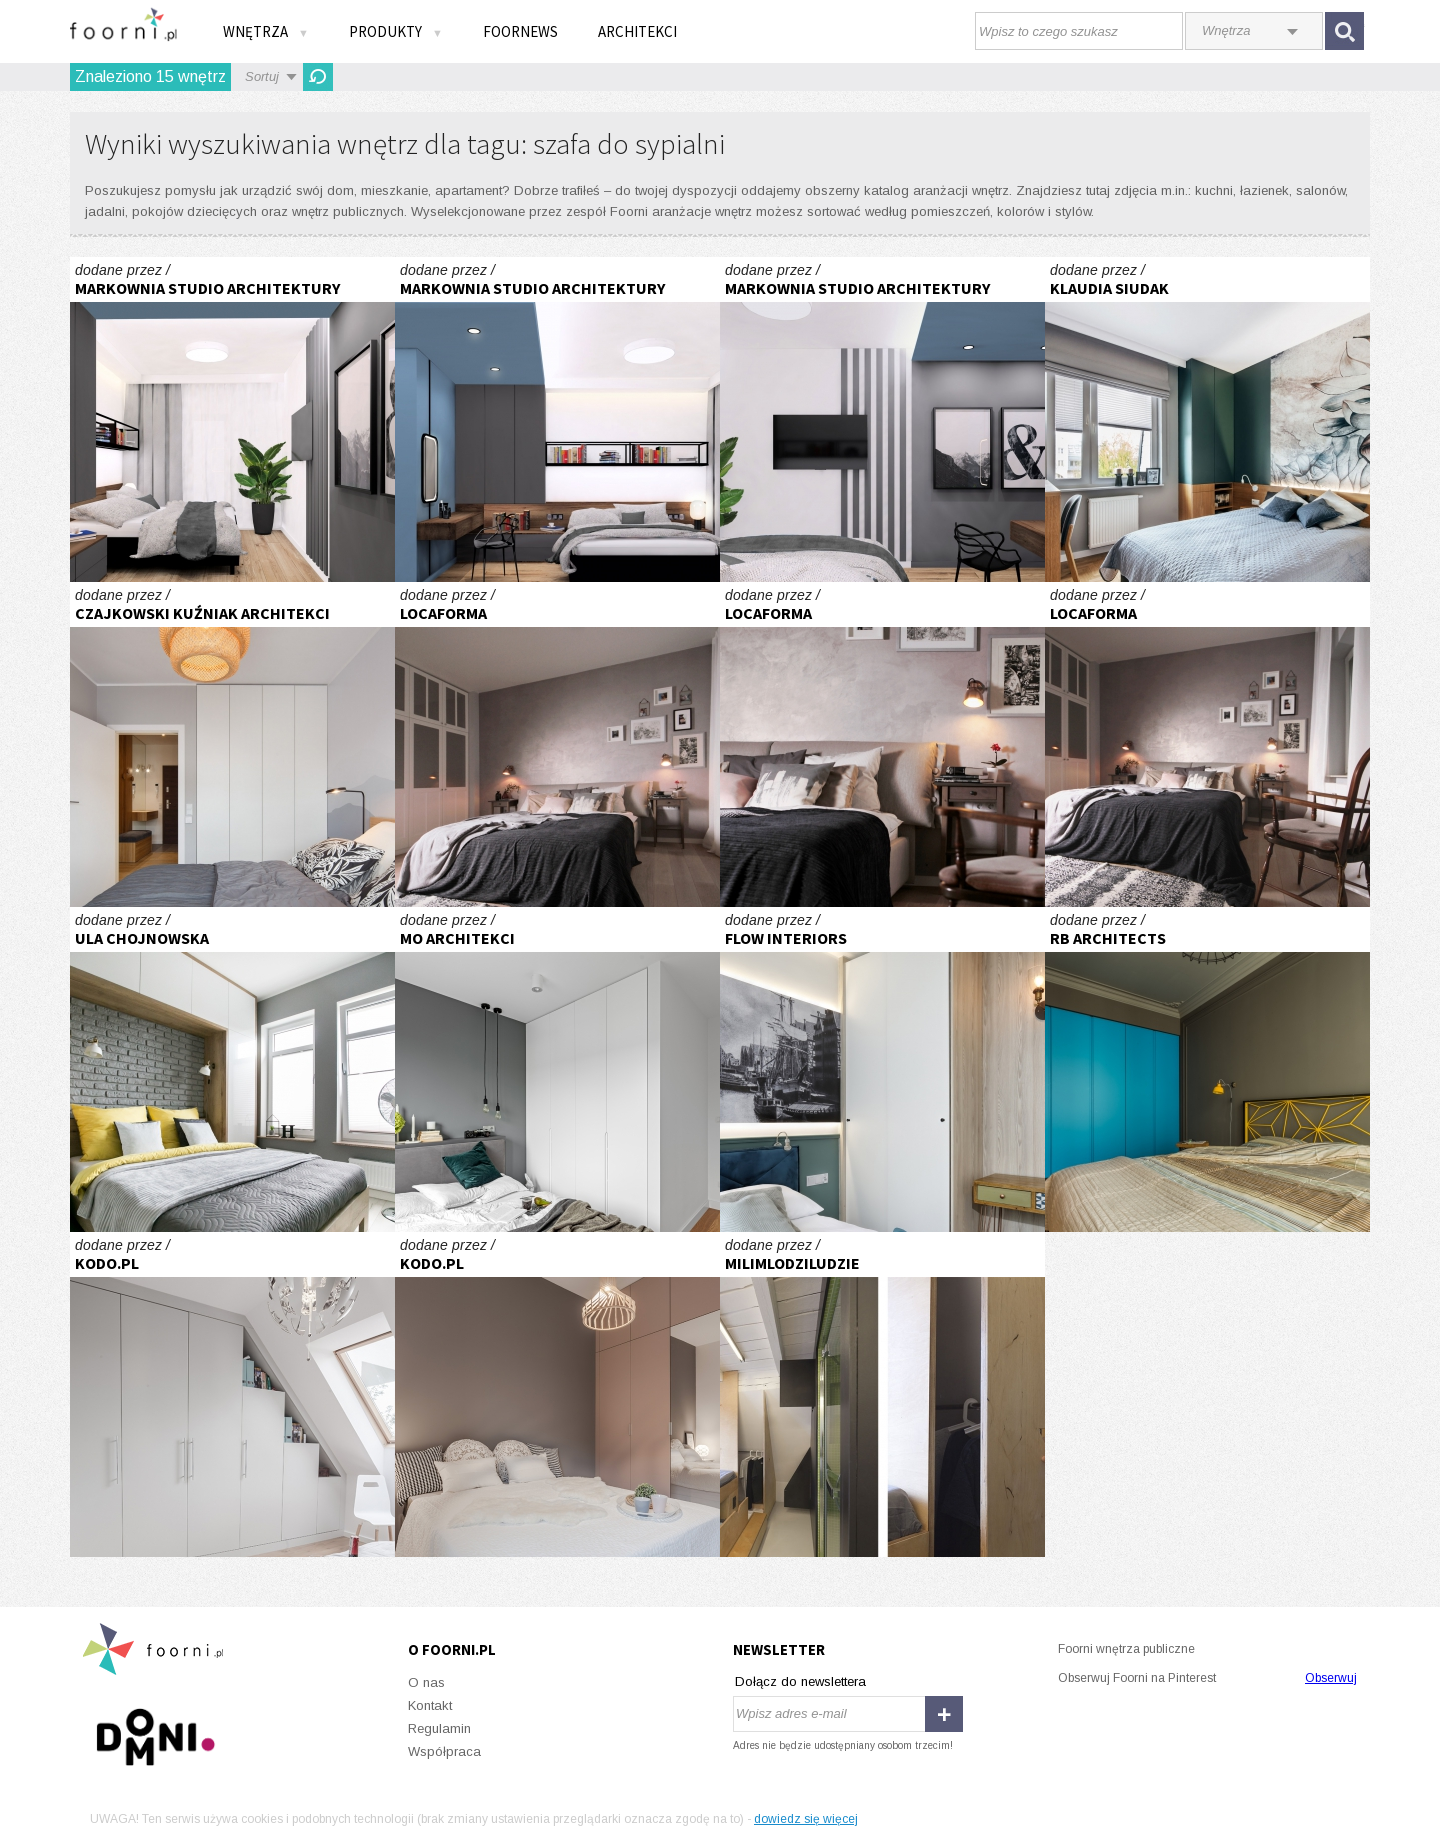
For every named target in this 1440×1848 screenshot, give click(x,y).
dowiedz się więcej (806, 1819)
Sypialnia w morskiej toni (1207, 419)
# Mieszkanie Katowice (232, 419)
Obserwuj (1331, 1678)
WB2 (232, 744)
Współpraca (444, 1751)
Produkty (396, 31)
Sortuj (262, 76)
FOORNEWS (520, 31)
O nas (426, 1682)
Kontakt (430, 1705)
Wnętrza (266, 31)
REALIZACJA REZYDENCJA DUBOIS (557, 1394)
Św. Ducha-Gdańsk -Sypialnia (882, 1069)
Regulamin (439, 1728)
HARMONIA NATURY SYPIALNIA (557, 1069)
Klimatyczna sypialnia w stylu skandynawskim (557, 744)
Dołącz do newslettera (800, 1681)
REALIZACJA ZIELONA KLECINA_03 (232, 1394)
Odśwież (318, 77)
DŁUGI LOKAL (882, 1394)
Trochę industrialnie (232, 1069)
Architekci (637, 31)
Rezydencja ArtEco (1207, 1069)
